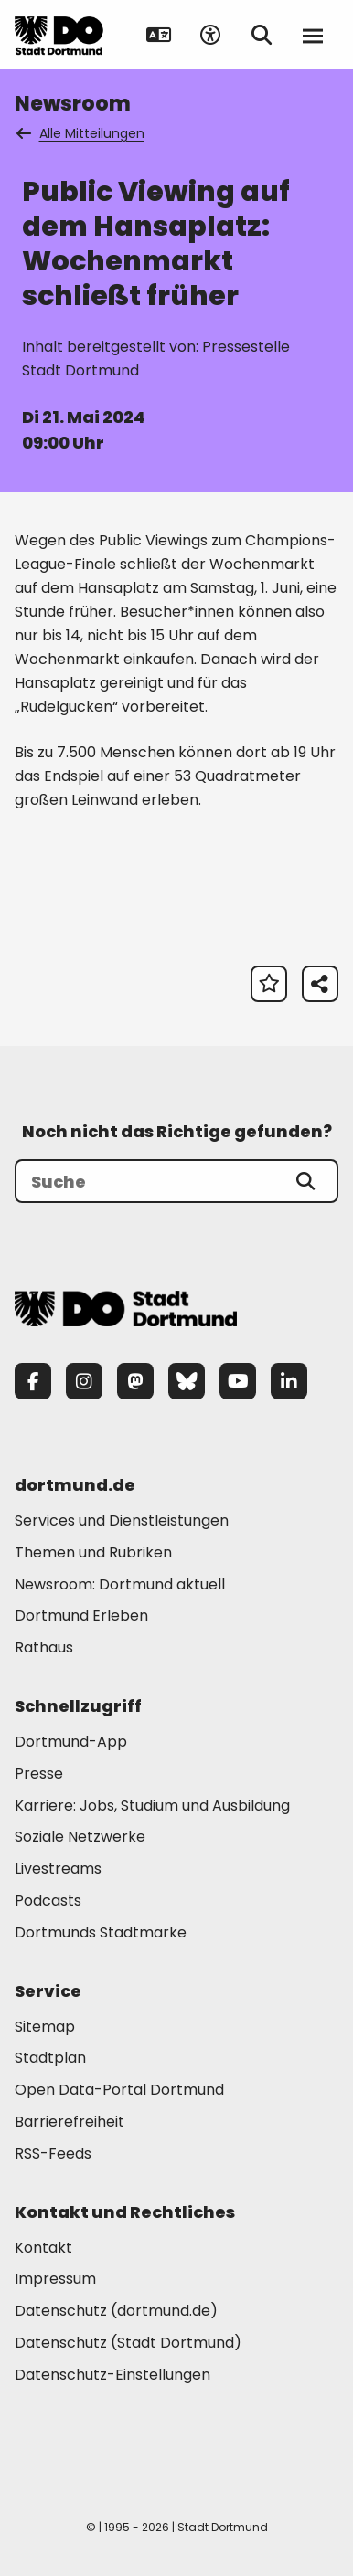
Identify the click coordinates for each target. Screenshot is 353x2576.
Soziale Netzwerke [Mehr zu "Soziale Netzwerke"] (80, 1836)
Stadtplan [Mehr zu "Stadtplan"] (50, 2057)
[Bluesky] (186, 1381)
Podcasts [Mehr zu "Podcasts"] (48, 1900)
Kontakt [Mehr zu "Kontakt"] (43, 2247)
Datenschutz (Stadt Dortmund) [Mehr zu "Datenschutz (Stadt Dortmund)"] (128, 2342)
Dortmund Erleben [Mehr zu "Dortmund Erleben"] (81, 1615)
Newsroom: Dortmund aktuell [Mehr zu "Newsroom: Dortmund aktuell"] (120, 1584)
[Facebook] (33, 1381)
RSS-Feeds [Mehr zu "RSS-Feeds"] (53, 2153)
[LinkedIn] (289, 1381)
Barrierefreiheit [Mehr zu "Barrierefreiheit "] (69, 2121)
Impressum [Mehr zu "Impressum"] (55, 2278)
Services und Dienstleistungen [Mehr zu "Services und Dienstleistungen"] (122, 1520)
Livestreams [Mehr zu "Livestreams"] (58, 1868)
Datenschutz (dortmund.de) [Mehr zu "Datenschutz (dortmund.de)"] (116, 2310)
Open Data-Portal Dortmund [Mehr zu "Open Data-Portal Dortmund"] (119, 2089)
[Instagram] (84, 1381)
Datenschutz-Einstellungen (112, 2375)
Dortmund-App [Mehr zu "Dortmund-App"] (71, 1741)
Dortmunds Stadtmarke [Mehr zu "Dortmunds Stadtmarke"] (101, 1932)
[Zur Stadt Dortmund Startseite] (59, 34)
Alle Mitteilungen (81, 133)
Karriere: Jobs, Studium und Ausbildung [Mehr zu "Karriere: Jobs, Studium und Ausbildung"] (152, 1805)
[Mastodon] (135, 1381)
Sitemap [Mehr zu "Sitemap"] (45, 2026)
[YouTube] (237, 1381)
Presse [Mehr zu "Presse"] (39, 1773)
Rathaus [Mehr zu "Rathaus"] (44, 1647)
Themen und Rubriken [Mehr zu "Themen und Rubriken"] (93, 1552)
